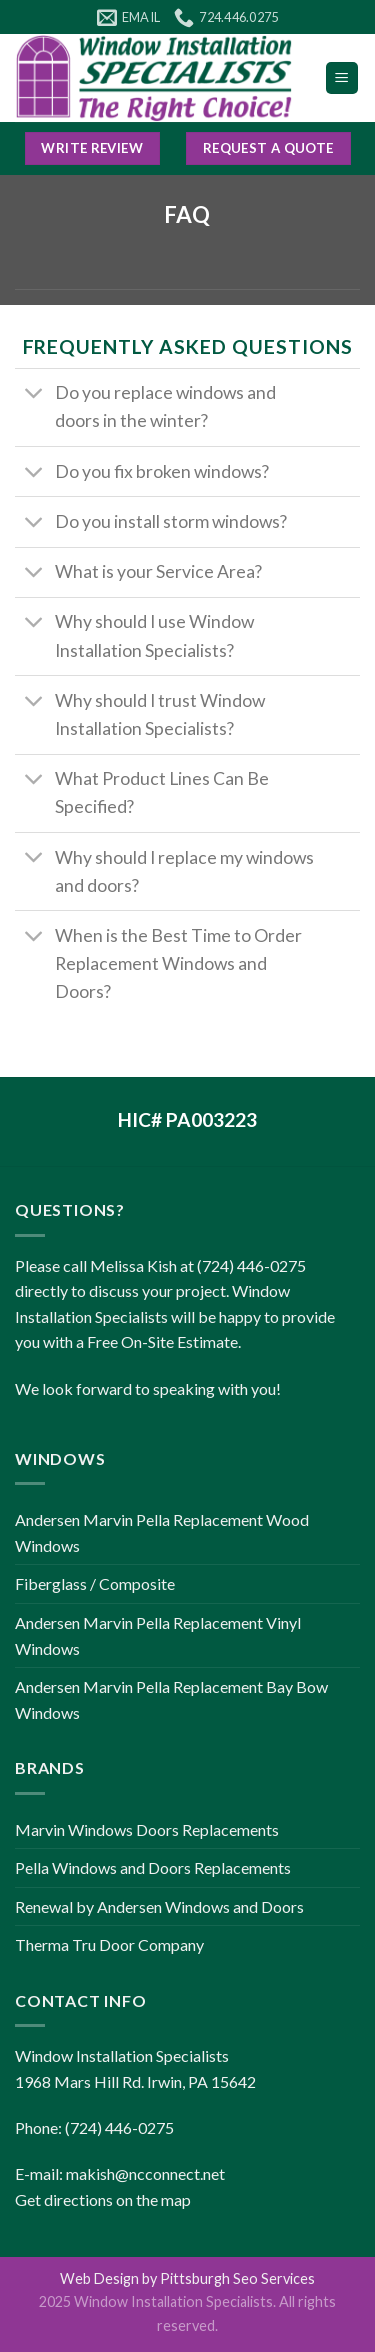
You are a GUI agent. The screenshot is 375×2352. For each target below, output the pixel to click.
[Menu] (342, 78)
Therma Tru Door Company (109, 1944)
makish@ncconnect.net (145, 2173)
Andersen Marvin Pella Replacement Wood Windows (162, 1532)
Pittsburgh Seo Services (237, 2278)
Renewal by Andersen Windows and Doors (159, 1906)
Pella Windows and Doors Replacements (153, 1867)
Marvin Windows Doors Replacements (147, 1829)
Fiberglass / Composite (95, 1583)
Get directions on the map (103, 2199)
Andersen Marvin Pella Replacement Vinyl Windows (158, 1635)
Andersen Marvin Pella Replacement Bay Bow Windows (171, 1699)
